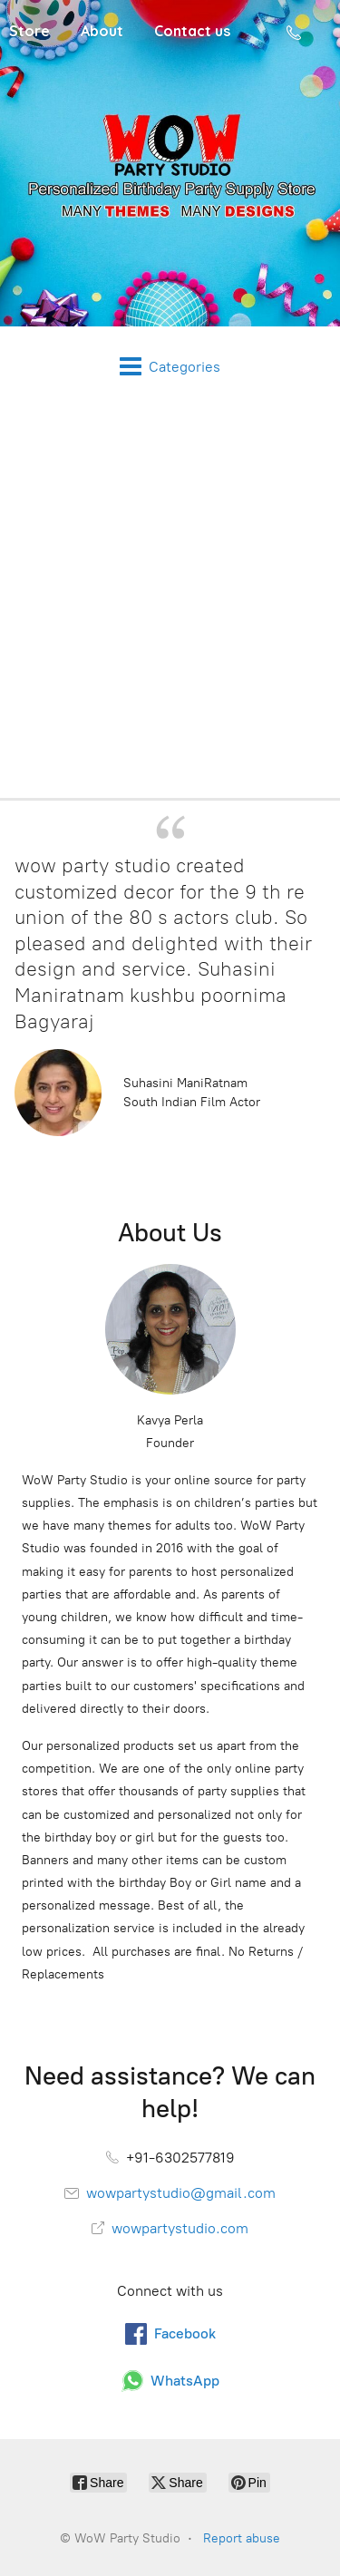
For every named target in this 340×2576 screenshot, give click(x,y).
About (102, 31)
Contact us (192, 31)
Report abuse (241, 2538)
